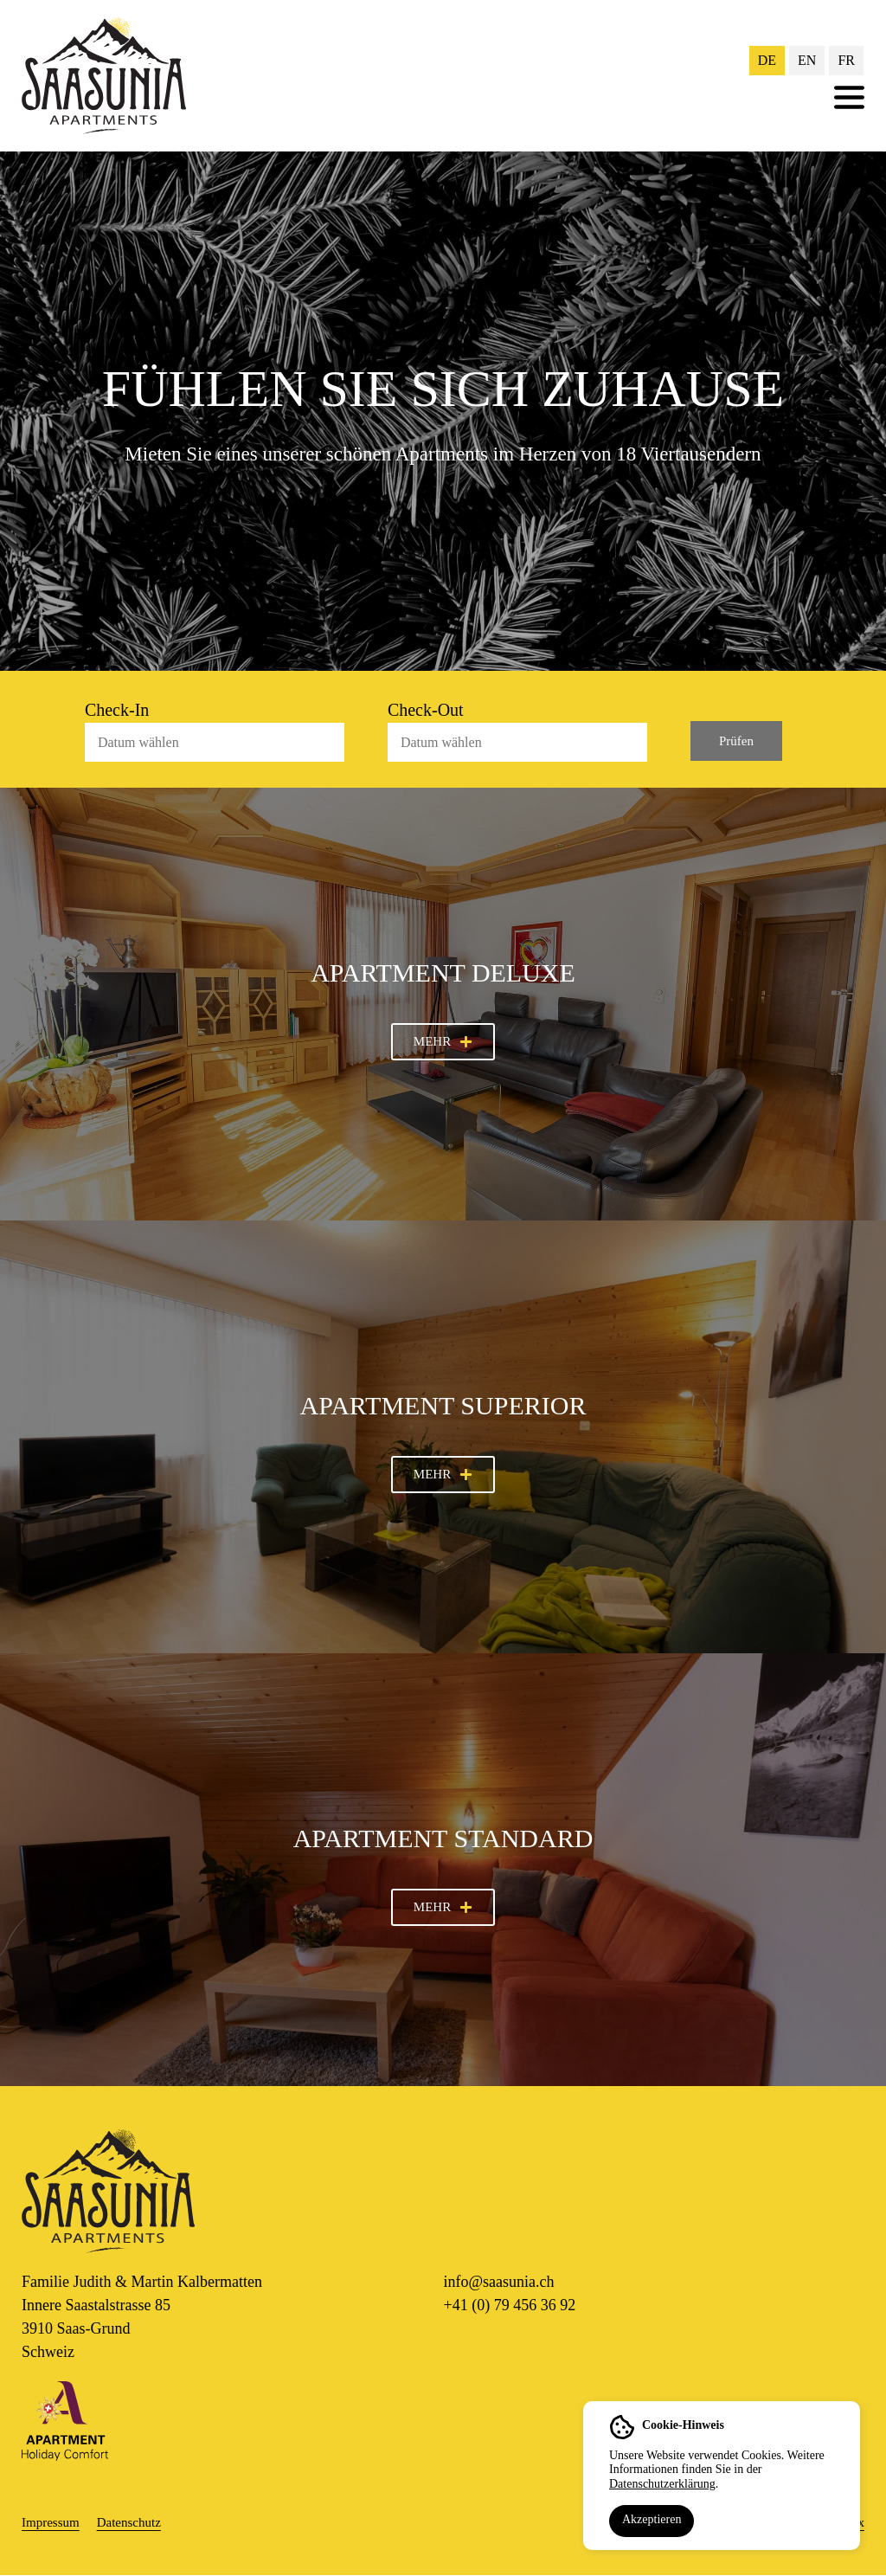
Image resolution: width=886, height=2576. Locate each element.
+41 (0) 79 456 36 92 (510, 2305)
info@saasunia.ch (499, 2281)
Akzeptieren (651, 2519)
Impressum (51, 2522)
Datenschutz (129, 2522)
